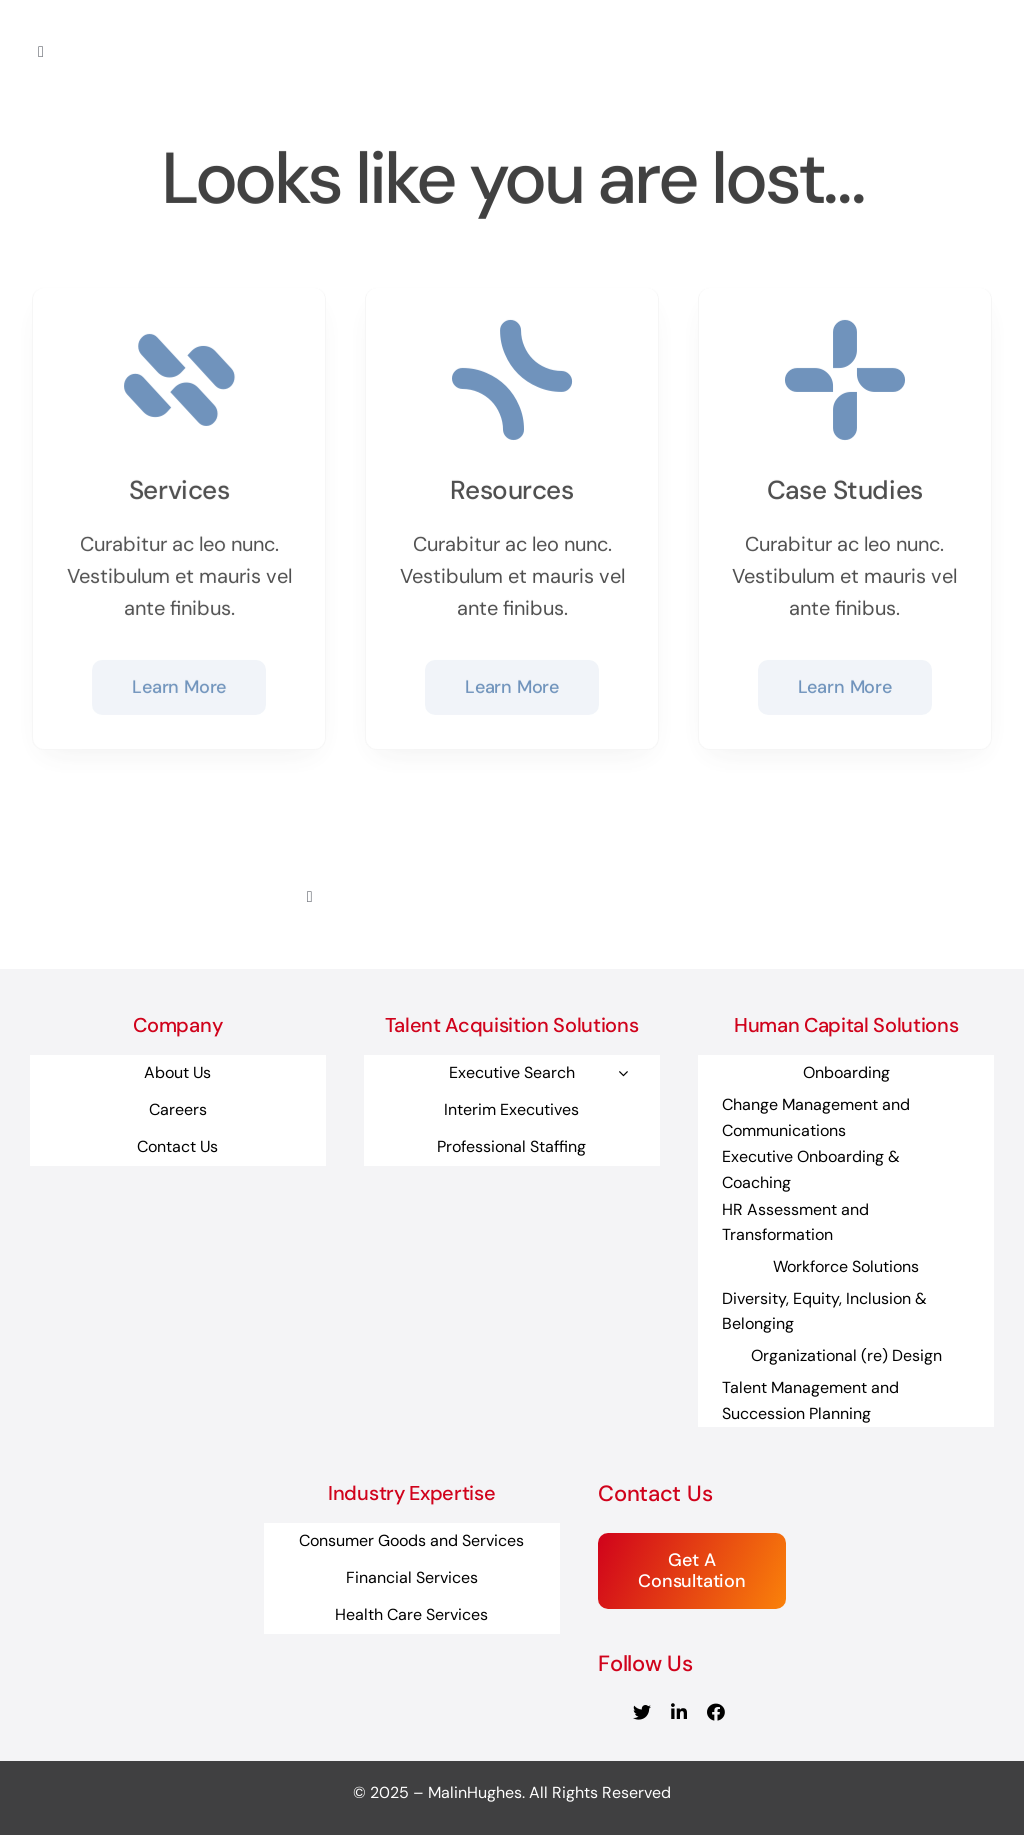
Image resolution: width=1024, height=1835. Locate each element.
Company (177, 1025)
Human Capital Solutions (846, 1025)
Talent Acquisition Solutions (511, 1025)
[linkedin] (679, 1712)
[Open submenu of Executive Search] (623, 1073)
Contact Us (655, 1493)
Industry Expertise (411, 1493)
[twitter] (642, 1712)
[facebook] (716, 1712)
